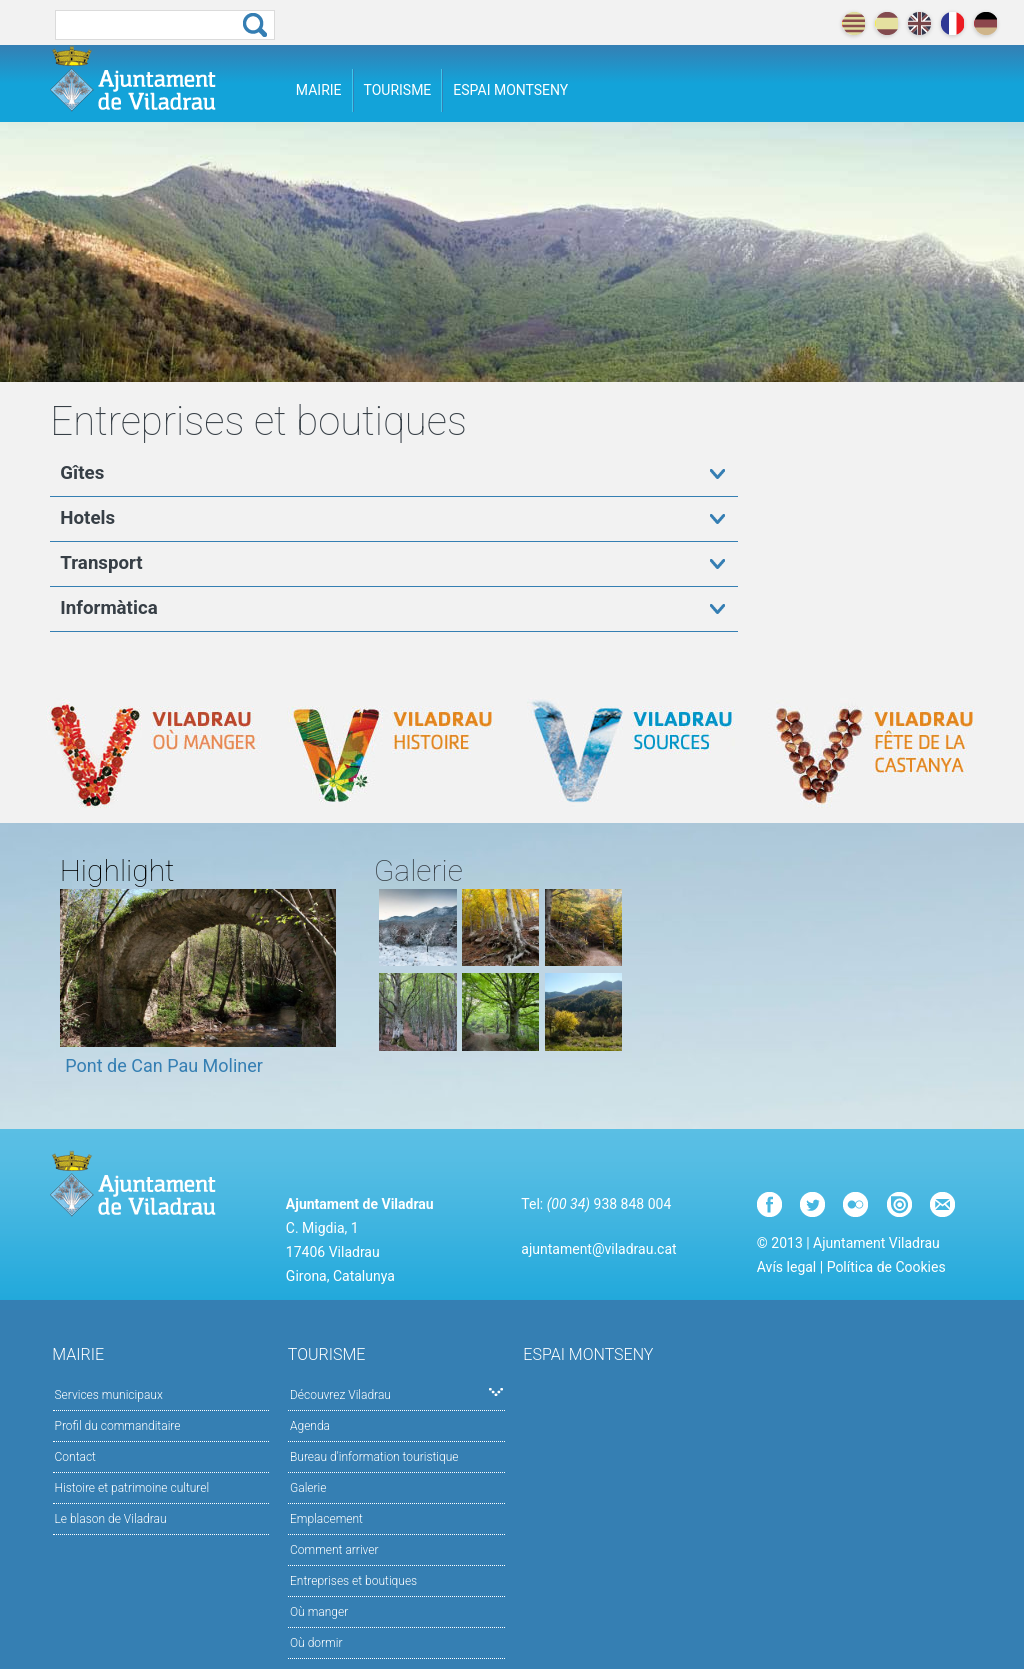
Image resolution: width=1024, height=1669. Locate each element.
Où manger (319, 1612)
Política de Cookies (886, 1267)
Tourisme (398, 90)
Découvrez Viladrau (396, 1393)
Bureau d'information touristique (374, 1457)
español (886, 23)
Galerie (308, 1488)
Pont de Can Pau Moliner (164, 1065)
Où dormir (316, 1643)
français (952, 23)
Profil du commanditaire (118, 1426)
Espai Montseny (510, 90)
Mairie (319, 90)
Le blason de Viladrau (111, 1519)
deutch (985, 23)
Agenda (310, 1426)
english (919, 23)
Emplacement (326, 1519)
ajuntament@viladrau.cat (598, 1249)
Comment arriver (334, 1550)
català (853, 23)
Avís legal (786, 1267)
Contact (75, 1457)
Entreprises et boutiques (353, 1581)
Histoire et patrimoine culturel (132, 1488)
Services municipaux (109, 1395)
